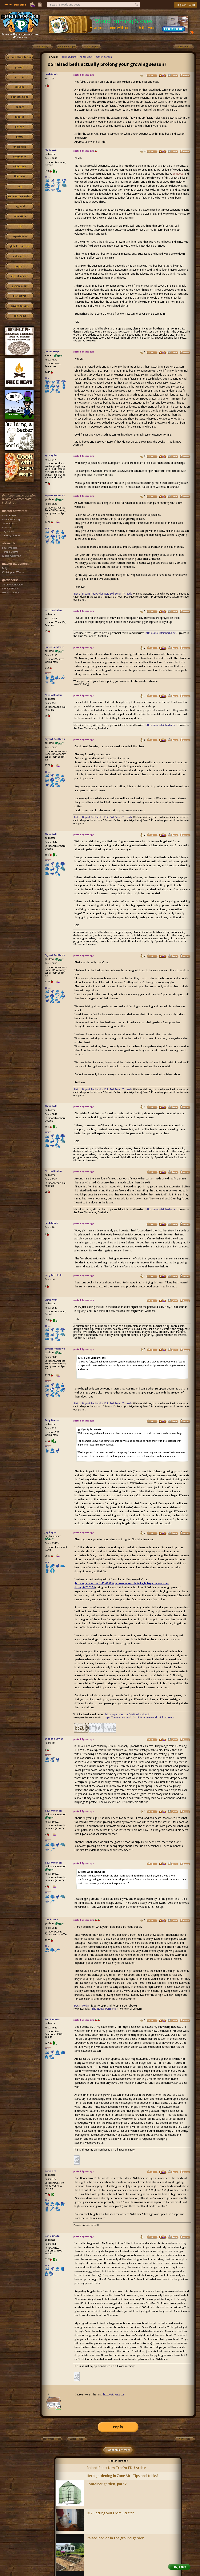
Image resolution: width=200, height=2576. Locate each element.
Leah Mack (51, 74)
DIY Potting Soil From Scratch (110, 2513)
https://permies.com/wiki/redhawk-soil (127, 1714)
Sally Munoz (52, 1420)
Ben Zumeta (52, 2019)
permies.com (19, 286)
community (19, 156)
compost (178, 173)
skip (19, 226)
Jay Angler (51, 1532)
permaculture (69, 56)
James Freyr (52, 351)
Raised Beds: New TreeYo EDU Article (116, 2468)
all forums (20, 316)
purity (19, 136)
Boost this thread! (118, 2450)
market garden (104, 56)
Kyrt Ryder (51, 455)
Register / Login (185, 4)
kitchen (19, 127)
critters (19, 77)
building (19, 87)
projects (20, 266)
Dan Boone (51, 1919)
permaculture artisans (19, 196)
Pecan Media (81, 2005)
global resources (20, 246)
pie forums (19, 296)
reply (118, 2427)
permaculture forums (20, 57)
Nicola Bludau (53, 610)
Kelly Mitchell (53, 1275)
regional (20, 206)
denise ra (50, 2171)
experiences (19, 236)
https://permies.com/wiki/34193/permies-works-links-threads (139, 1717)
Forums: (53, 56)
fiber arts (19, 176)
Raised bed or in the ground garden (115, 2538)
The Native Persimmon (105, 2008)
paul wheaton (53, 1810)
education (20, 216)
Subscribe (20, 4)
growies (19, 67)
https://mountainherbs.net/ (161, 633)
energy (20, 107)
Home (8, 4)
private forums (20, 306)
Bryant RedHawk (55, 495)
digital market (19, 276)
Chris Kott (51, 150)
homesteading (19, 97)
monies (19, 117)
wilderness (19, 166)
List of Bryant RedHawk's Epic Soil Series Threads (103, 593)
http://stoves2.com (114, 2394)
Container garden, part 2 (107, 2484)
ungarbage (19, 147)
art (20, 186)
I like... (48, 177)
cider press (19, 256)
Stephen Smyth (54, 1738)
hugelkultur (86, 56)
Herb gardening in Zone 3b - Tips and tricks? (122, 2476)
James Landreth (54, 647)
